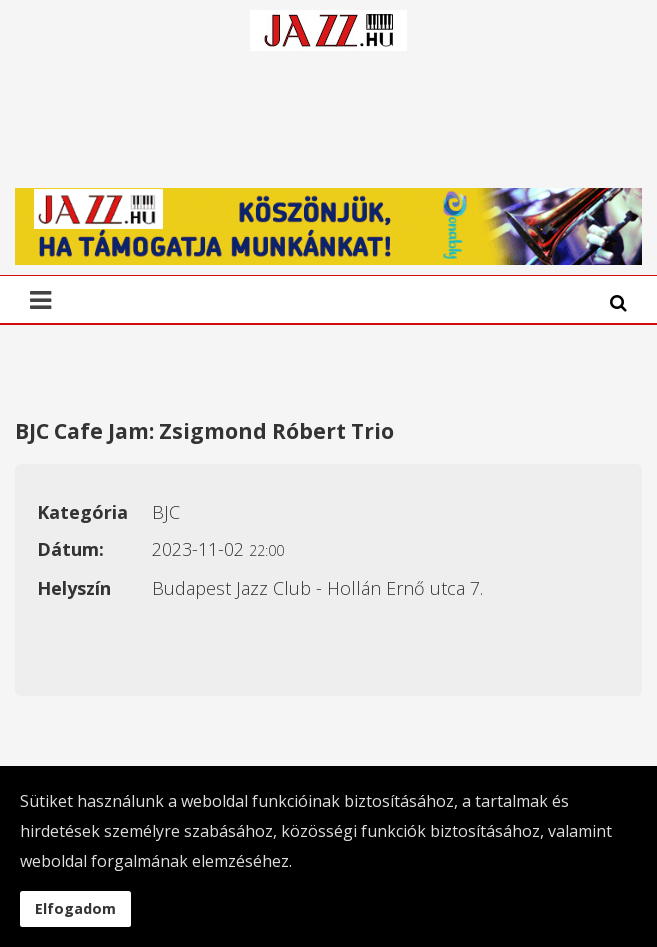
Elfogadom (75, 908)
